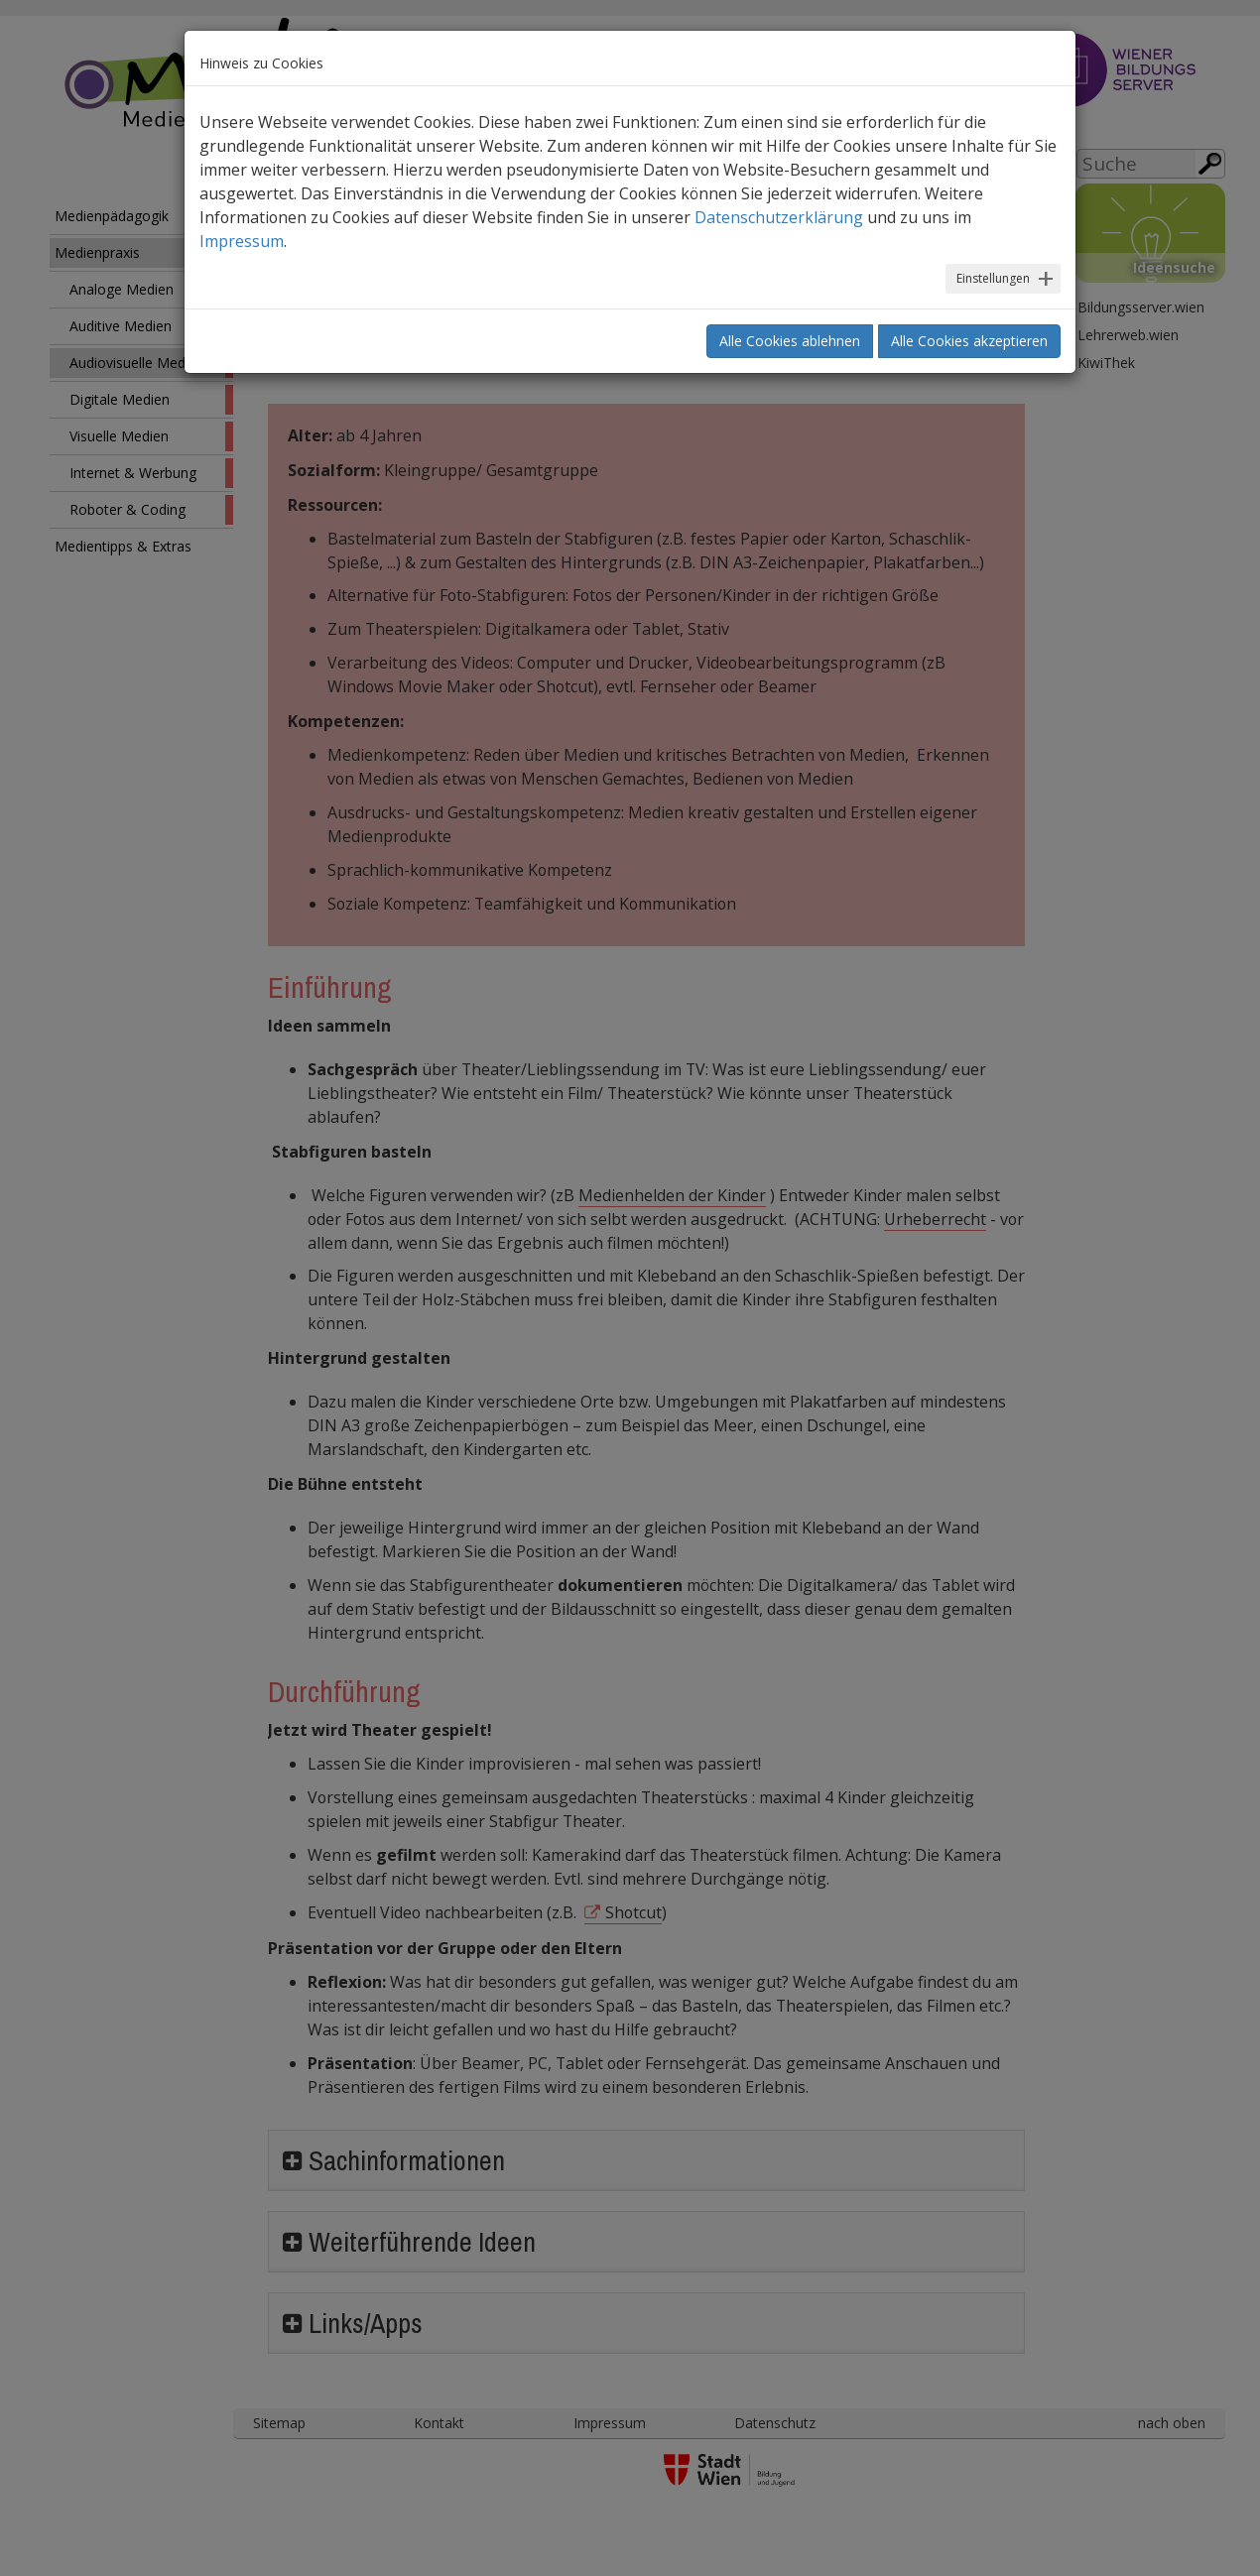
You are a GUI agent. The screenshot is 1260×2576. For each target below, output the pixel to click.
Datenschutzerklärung (778, 217)
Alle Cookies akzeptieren (969, 340)
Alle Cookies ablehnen (789, 340)
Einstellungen (993, 278)
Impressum (241, 241)
